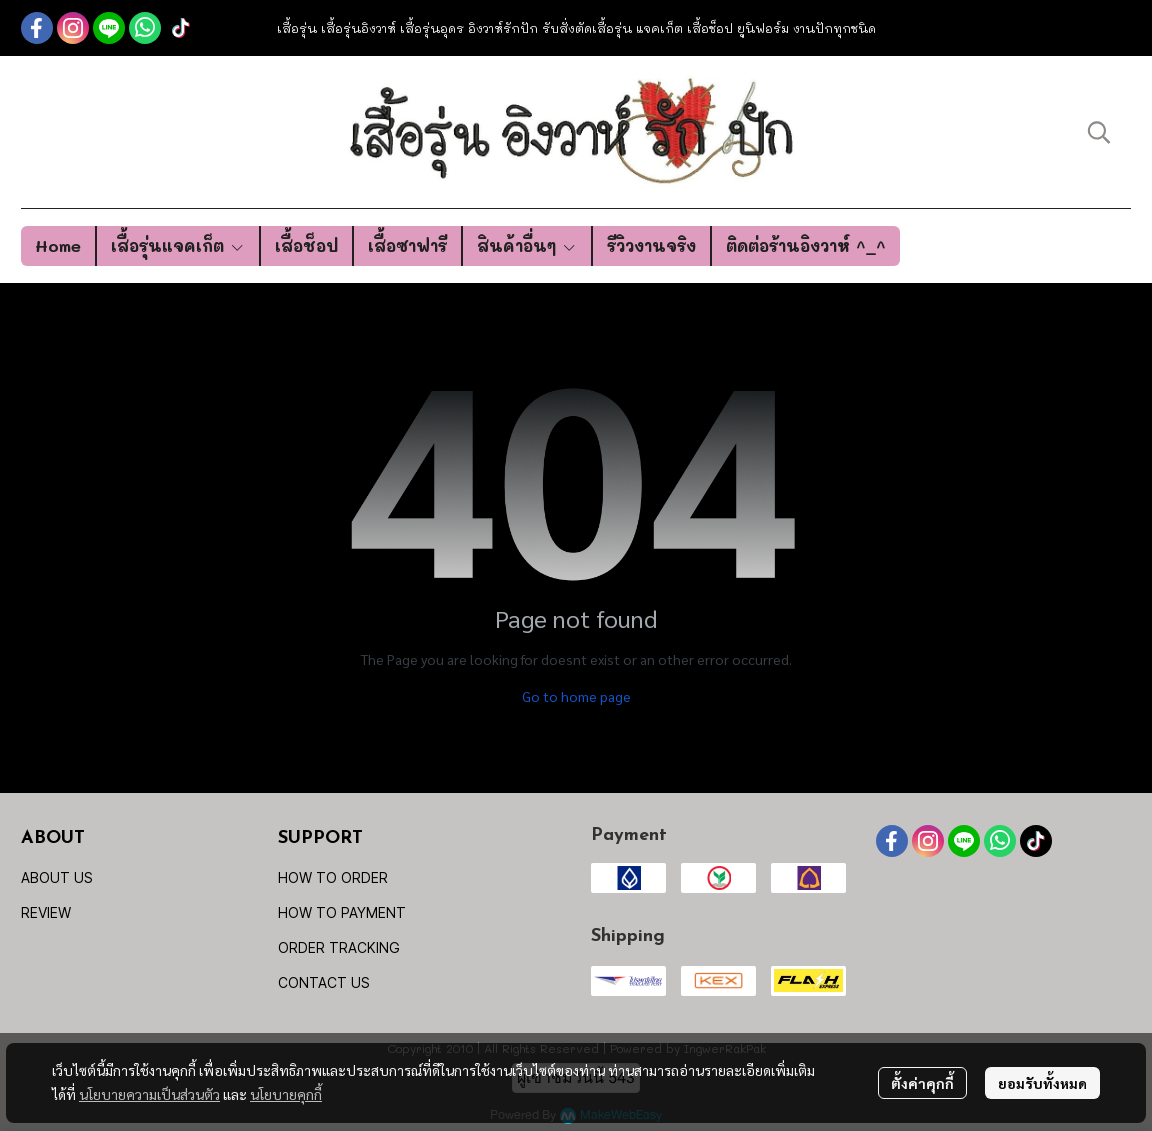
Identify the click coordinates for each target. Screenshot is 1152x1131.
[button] (1099, 132)
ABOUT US (57, 877)
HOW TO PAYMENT (342, 912)
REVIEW (46, 912)
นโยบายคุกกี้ (286, 1094)
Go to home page (576, 696)
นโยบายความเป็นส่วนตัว (149, 1094)
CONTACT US (324, 982)
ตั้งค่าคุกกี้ (922, 1083)
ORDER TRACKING (339, 947)
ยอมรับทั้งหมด (1042, 1083)
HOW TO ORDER (333, 877)
